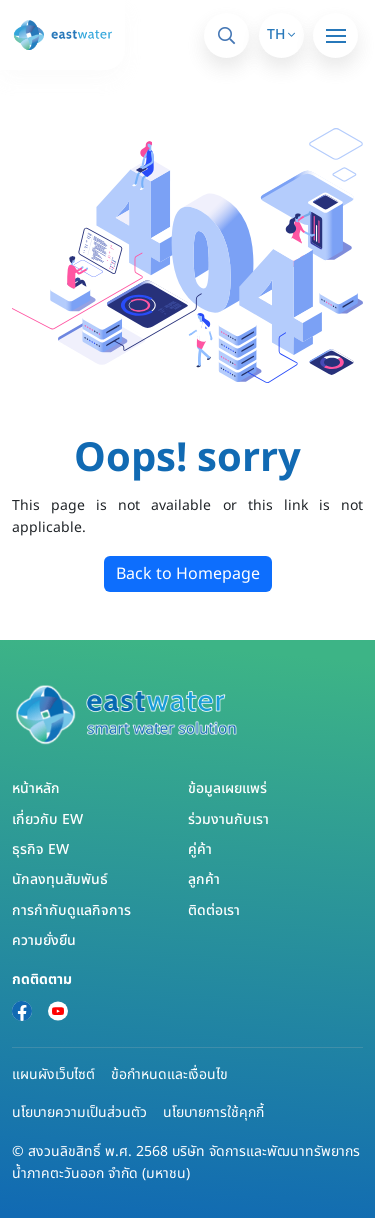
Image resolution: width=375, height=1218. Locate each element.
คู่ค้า (200, 849)
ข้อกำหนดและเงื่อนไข (169, 1074)
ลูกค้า (204, 879)
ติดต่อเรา (214, 910)
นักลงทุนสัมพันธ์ (60, 879)
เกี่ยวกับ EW (47, 819)
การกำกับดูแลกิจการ (71, 910)
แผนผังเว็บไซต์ (53, 1074)
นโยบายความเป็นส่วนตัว (79, 1112)
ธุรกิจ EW (40, 849)
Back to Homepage (188, 574)
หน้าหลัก (36, 788)
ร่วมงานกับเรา (228, 819)
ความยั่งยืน (44, 940)
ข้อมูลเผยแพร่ (227, 788)
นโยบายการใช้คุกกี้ (213, 1112)
